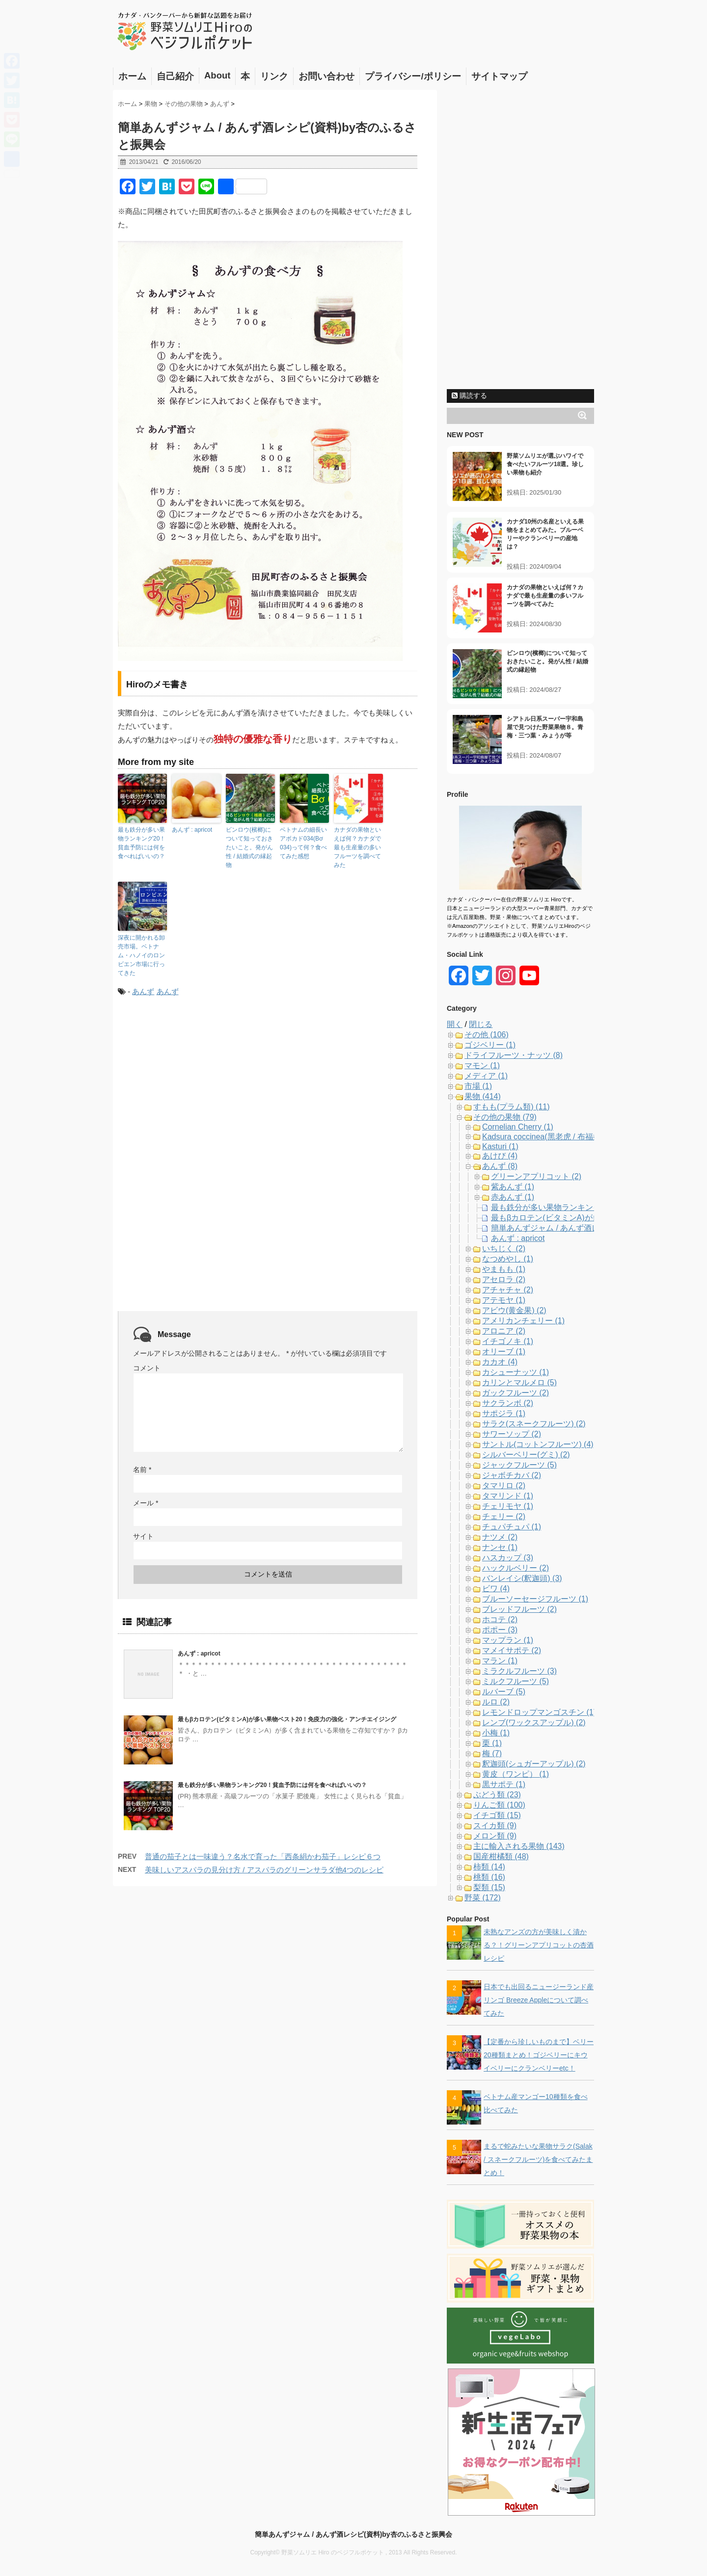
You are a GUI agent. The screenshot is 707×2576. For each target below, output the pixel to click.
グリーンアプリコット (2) (536, 1176)
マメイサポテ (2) (511, 1650)
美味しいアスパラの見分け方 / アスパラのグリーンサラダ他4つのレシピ (264, 1870)
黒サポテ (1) (503, 1784)
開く (454, 1024)
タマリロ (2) (503, 1485)
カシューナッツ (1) (515, 1372)
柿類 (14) (489, 1867)
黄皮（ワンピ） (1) (515, 1774)
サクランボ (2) (507, 1403)
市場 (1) (478, 1086)
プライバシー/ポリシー (413, 76)
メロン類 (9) (495, 1836)
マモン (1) (482, 1065)
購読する (469, 395)
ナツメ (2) (499, 1537)
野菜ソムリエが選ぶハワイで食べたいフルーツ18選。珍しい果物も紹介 (545, 464)
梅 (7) (492, 1753)
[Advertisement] (200, 1086)
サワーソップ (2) (511, 1434)
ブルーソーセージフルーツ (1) (535, 1599)
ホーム (132, 76)
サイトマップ (499, 76)
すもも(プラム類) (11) (511, 1107)
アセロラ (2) (503, 1279)
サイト (143, 1536)
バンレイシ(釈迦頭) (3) (522, 1578)
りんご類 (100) (499, 1805)
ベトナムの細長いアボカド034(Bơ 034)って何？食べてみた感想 (303, 843)
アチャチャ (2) (507, 1290)
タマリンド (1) (507, 1496)
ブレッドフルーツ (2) (519, 1609)
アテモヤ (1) (503, 1300)
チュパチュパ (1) (511, 1527)
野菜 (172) (482, 1897)
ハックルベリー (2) (515, 1568)
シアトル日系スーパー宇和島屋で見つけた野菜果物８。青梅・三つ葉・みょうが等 (545, 727)
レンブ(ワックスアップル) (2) (534, 1722)
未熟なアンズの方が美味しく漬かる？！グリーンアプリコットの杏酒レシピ (539, 1945)
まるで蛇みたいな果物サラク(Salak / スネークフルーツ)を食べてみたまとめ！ (538, 2159)
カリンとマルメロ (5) (519, 1382)
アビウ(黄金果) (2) (514, 1310)
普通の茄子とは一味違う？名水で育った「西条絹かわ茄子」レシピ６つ (263, 1856)
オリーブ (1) (503, 1351)
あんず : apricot (192, 829)
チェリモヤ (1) (507, 1506)
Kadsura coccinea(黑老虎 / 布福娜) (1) (548, 1136)
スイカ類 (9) (495, 1825)
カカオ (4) (499, 1362)
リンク (274, 76)
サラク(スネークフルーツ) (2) (534, 1423)
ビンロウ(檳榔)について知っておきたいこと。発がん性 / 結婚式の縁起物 (249, 847)
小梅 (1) (496, 1733)
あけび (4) (499, 1156)
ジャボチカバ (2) (511, 1475)
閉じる (480, 1024)
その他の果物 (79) (505, 1117)
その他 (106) (486, 1034)
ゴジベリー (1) (490, 1045)
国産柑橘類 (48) (501, 1856)
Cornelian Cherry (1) (517, 1127)
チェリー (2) (503, 1516)
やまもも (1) (503, 1269)
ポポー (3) (499, 1630)
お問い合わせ (326, 76)
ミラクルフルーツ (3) (519, 1671)
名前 (142, 1469)
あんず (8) (499, 1166)
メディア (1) (486, 1076)
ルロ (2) (496, 1702)
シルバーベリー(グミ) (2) (526, 1454)
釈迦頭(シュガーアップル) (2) (534, 1764)
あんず (143, 991)
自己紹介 (175, 76)
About (217, 75)
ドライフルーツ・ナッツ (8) (513, 1055)
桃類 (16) (489, 1877)
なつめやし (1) (507, 1259)
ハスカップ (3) (507, 1557)
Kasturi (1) (500, 1146)
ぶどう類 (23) (497, 1794)
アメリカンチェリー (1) (523, 1320)
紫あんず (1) (512, 1187)
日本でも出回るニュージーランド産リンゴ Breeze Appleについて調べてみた (539, 2000)
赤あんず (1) (512, 1197)
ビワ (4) (496, 1588)
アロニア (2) (503, 1331)
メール (145, 1503)
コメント (147, 1368)
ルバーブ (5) (503, 1691)
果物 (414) (482, 1096)
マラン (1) (499, 1660)
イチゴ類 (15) (497, 1815)
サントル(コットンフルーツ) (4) (538, 1444)
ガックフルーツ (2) (515, 1393)
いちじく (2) (503, 1248)
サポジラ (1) (503, 1413)
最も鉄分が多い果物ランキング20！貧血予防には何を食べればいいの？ (141, 843)
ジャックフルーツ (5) (519, 1465)
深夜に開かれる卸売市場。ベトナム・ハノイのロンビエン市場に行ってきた (141, 955)
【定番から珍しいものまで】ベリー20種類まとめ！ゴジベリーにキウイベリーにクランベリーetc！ (539, 2055)
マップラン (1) (507, 1640)
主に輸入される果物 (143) (519, 1846)
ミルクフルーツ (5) (515, 1681)
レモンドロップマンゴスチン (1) (539, 1712)
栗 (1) (492, 1743)
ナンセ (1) (499, 1547)
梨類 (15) (489, 1887)
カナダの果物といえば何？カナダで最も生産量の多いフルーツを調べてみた (357, 847)
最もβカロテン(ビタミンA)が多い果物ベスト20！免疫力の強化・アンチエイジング (287, 1719)
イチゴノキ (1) (507, 1341)
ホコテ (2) (499, 1619)
